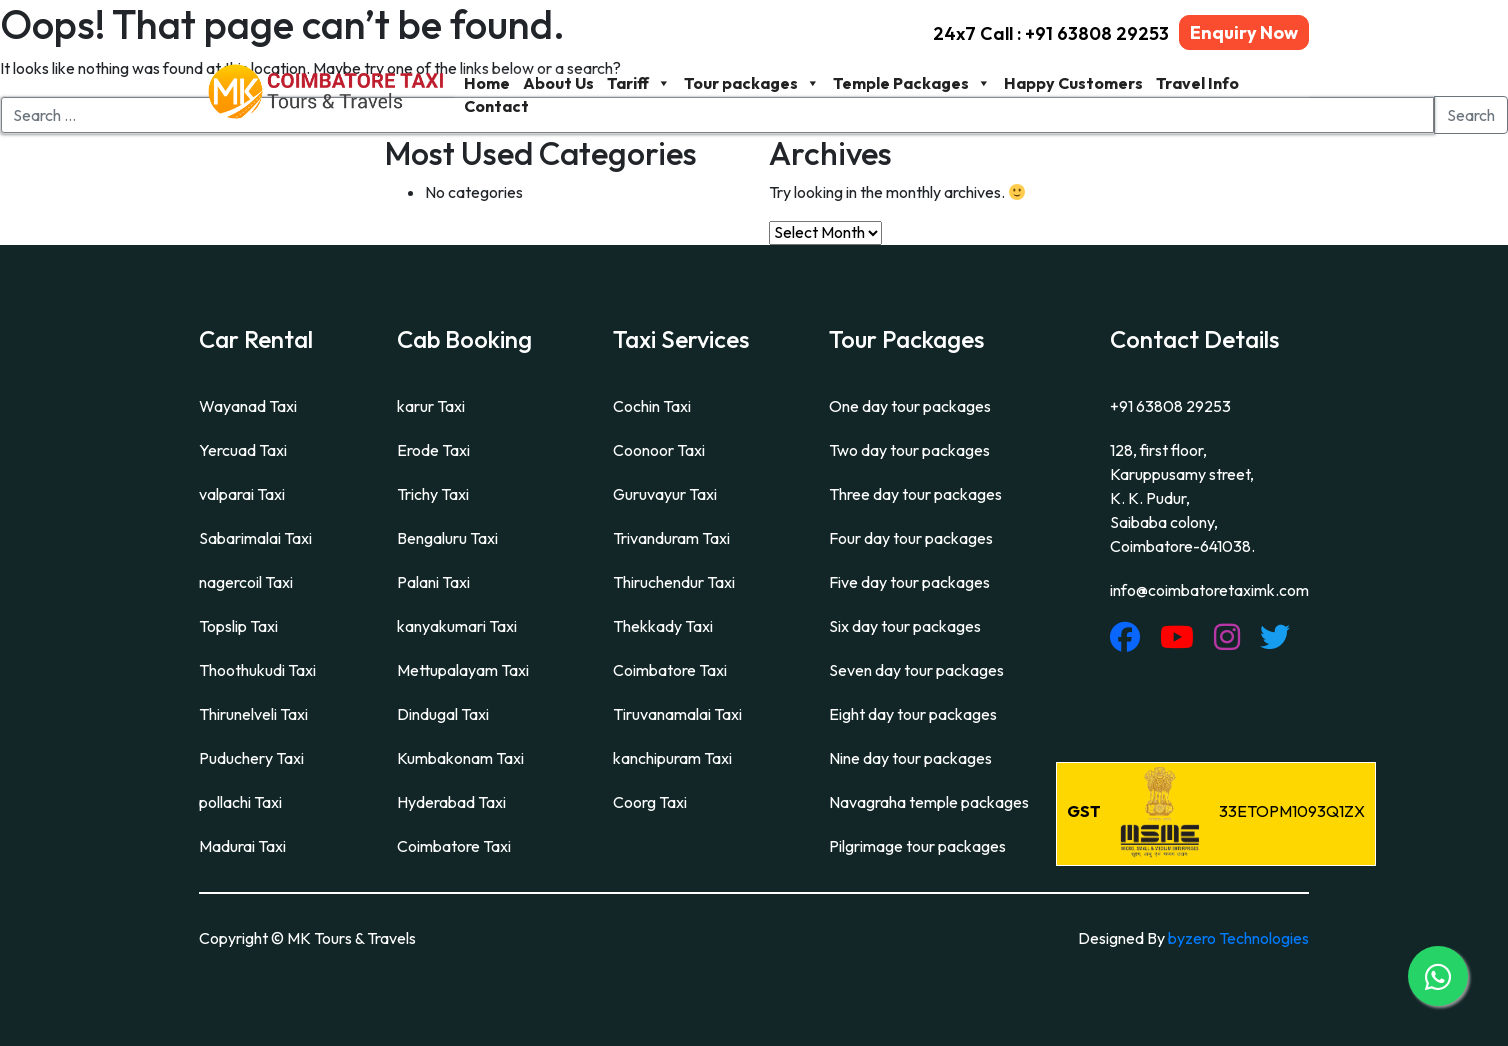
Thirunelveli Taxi (253, 714)
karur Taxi (431, 406)
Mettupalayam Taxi (463, 670)
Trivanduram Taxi (671, 538)
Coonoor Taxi (659, 450)
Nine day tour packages (910, 758)
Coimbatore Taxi (454, 846)
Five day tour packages (909, 582)
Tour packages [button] (752, 83)
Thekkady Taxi (663, 626)
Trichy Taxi (433, 494)
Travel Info (1197, 83)
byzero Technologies (1238, 938)
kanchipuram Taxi (672, 758)
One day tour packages (910, 406)
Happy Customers (1073, 83)
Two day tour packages (909, 450)
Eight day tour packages (913, 714)
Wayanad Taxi (248, 406)
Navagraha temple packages (929, 802)
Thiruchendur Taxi (674, 582)
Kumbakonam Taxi (460, 758)
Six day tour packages (905, 626)
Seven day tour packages (916, 670)
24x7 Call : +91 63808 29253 (1051, 33)
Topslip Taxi (238, 626)
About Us (558, 83)
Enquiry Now (1244, 32)
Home (487, 83)
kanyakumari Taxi (457, 626)
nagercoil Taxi (246, 582)
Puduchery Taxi (251, 758)
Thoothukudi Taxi (257, 670)
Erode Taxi (433, 450)
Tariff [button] (639, 83)
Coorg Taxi (650, 802)
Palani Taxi (433, 582)
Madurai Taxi (242, 846)
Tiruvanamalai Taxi (677, 714)
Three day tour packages (915, 494)
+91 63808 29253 (1170, 406)
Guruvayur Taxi (665, 494)
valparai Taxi (242, 494)
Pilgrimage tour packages (917, 846)
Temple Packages (912, 83)
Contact (496, 106)
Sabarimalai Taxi (255, 538)
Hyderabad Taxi (451, 802)
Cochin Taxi (652, 406)
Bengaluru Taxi (447, 538)
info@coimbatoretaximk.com (1209, 590)
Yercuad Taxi (243, 450)
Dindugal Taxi (443, 714)
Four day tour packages (911, 538)
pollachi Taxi (240, 802)
